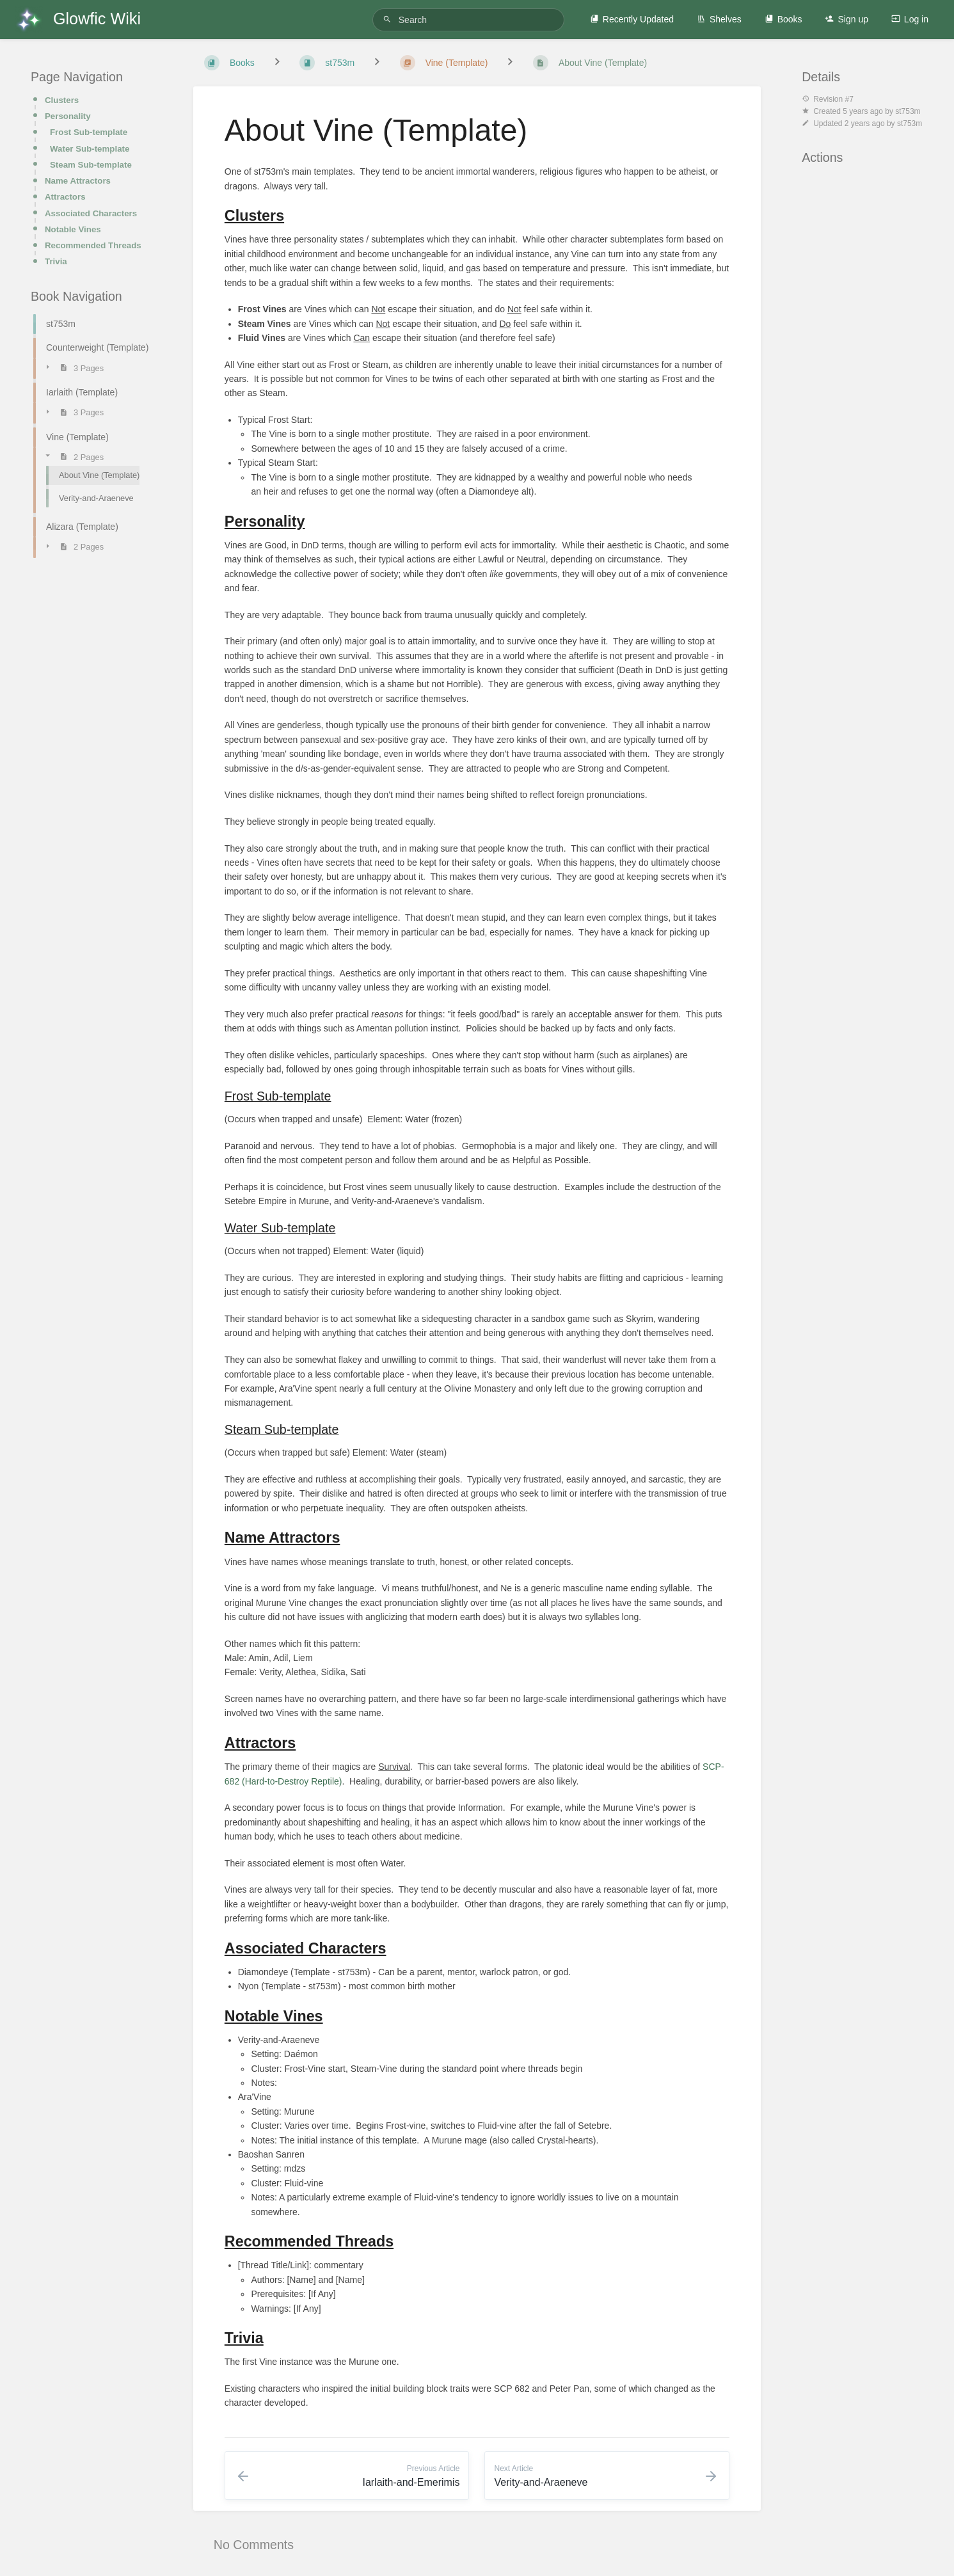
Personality (68, 116)
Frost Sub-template (88, 132)
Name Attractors (78, 181)
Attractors (65, 197)
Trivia (56, 261)
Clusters (62, 100)
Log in (909, 19)
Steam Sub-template (91, 165)
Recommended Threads (93, 245)
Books (783, 19)
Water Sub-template (89, 149)
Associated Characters (91, 213)
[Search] (389, 19)
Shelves (719, 19)
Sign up (846, 19)
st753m (907, 111)
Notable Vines (73, 229)
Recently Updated (632, 19)
